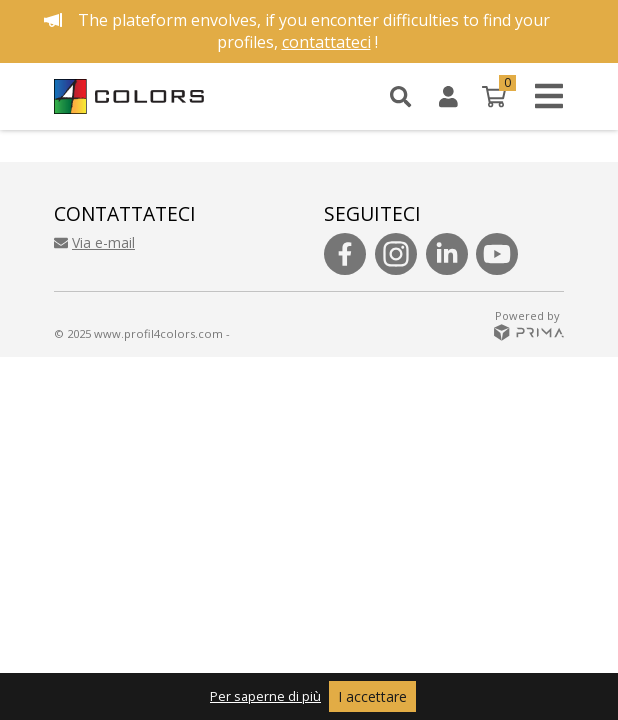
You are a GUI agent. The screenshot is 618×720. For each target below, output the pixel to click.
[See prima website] (529, 331)
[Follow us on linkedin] (447, 254)
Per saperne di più (265, 696)
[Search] (400, 96)
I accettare (372, 696)
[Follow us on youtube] (497, 254)
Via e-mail (94, 242)
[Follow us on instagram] (396, 254)
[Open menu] (543, 96)
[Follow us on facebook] (345, 254)
